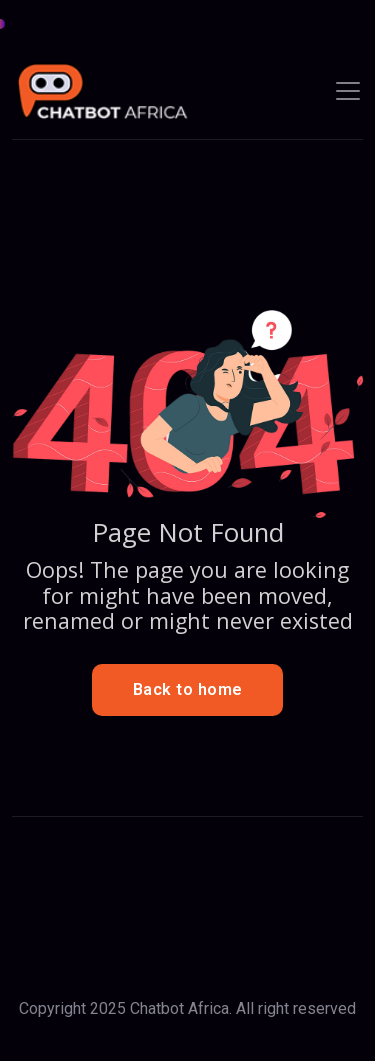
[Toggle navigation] (348, 91)
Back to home (188, 689)
